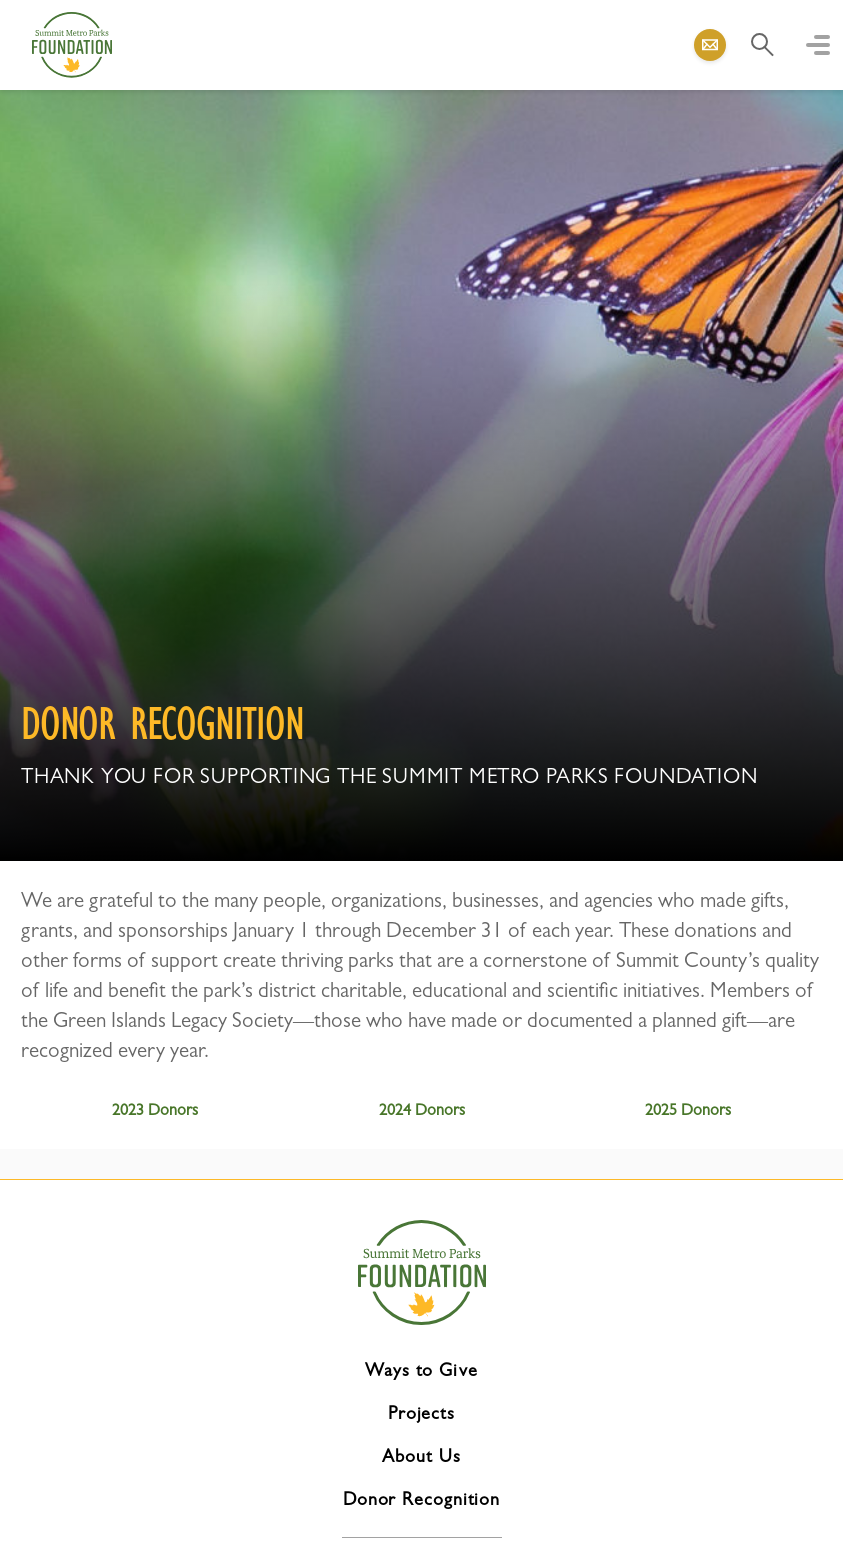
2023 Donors (155, 1109)
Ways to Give (421, 1370)
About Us (421, 1456)
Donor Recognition (421, 1499)
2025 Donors (688, 1109)
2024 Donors (422, 1109)
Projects (421, 1413)
